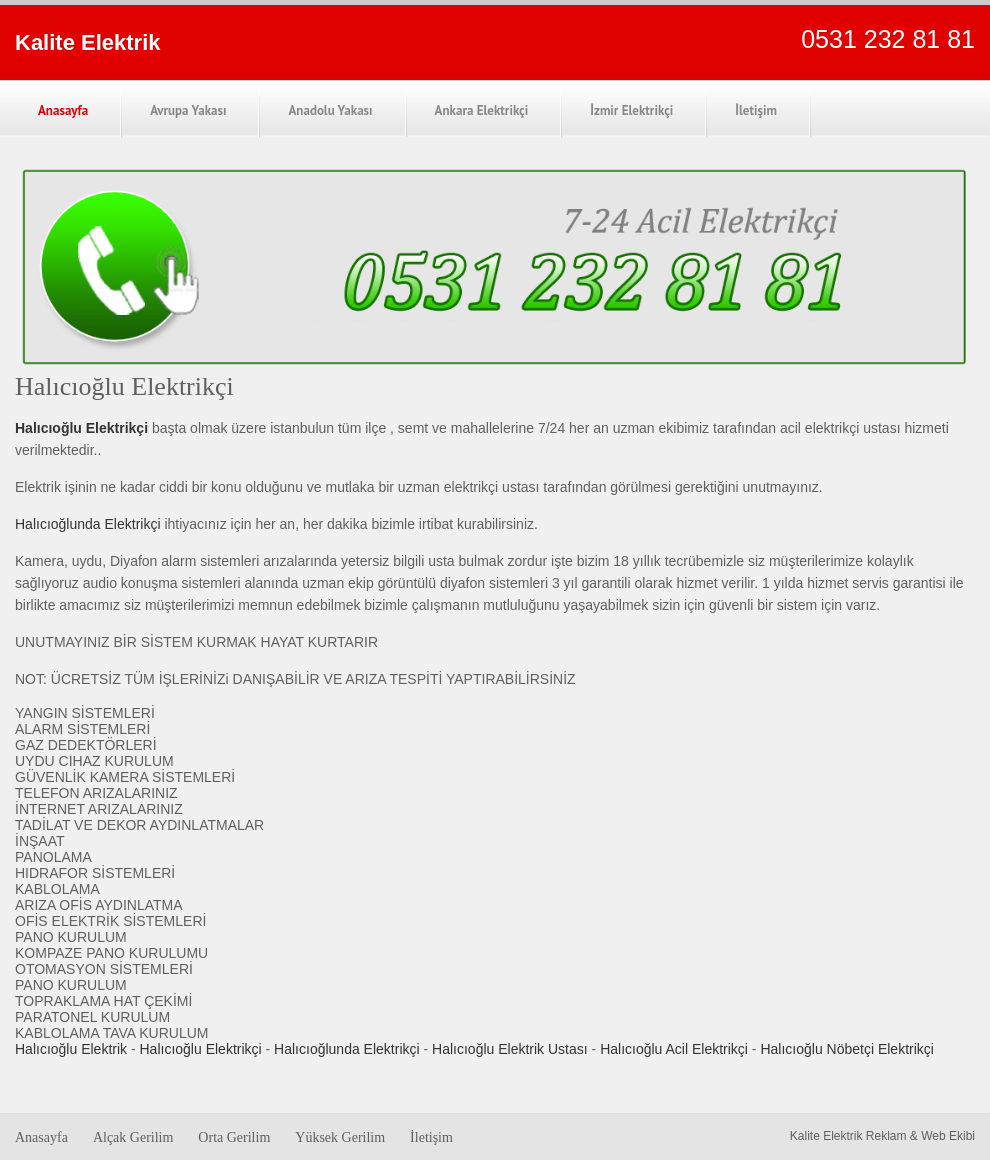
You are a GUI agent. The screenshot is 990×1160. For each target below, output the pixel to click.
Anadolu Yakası (330, 110)
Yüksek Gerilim (340, 1137)
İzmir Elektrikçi (631, 110)
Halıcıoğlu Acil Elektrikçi (674, 1049)
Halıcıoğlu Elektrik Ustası (510, 1049)
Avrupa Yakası (188, 110)
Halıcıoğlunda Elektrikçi (88, 524)
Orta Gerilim (234, 1137)
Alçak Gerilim (133, 1137)
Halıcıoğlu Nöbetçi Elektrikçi (847, 1049)
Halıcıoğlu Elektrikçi (201, 1049)
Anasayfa (63, 110)
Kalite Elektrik (88, 42)
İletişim (756, 110)
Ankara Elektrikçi (482, 110)
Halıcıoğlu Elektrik (71, 1049)
